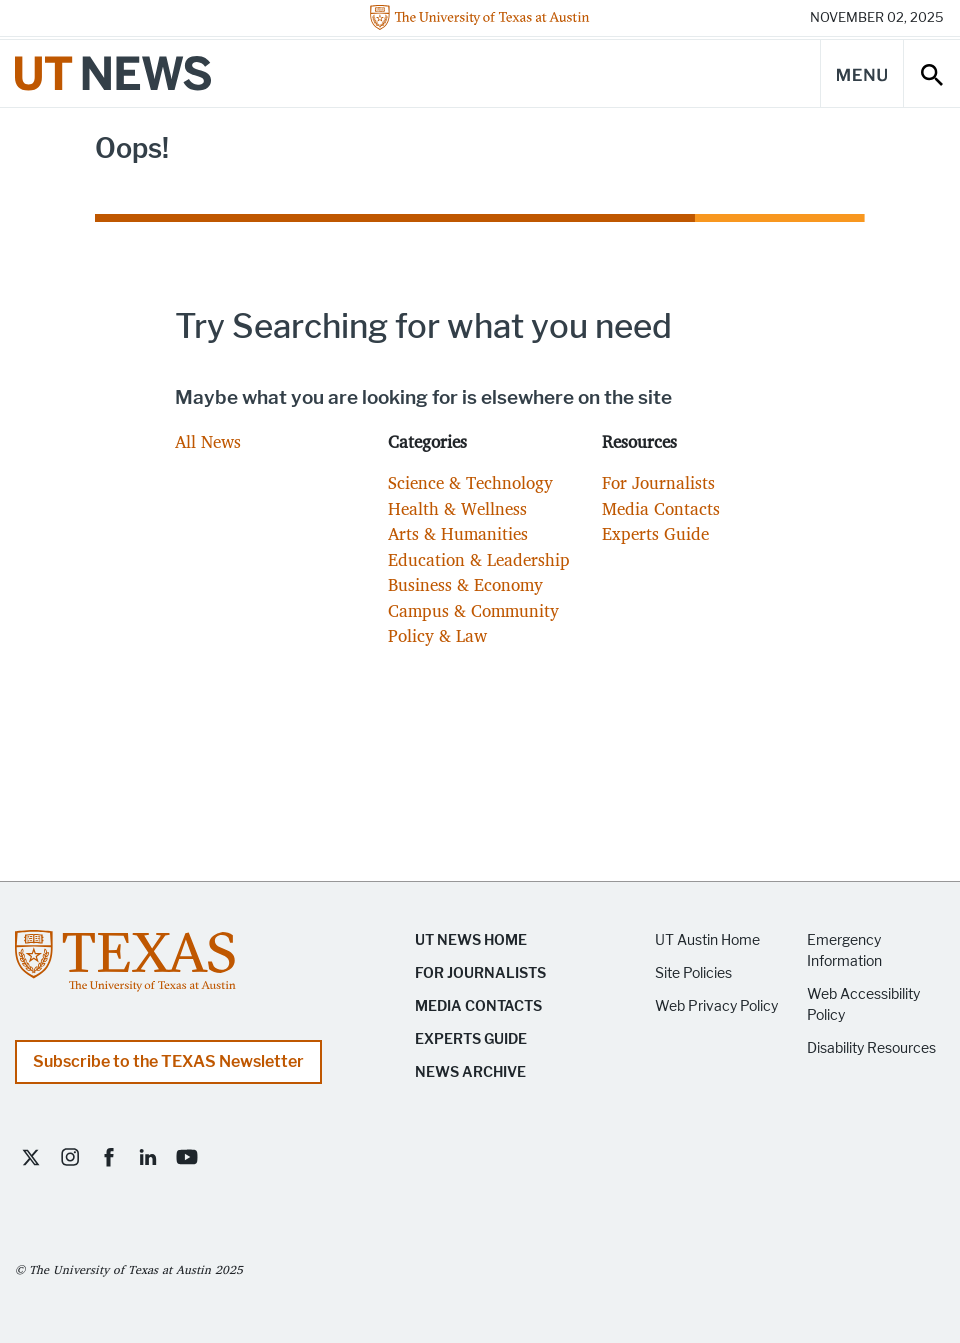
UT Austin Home (707, 940)
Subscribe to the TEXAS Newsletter (168, 1061)
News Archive (470, 1072)
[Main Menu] (862, 73)
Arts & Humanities (458, 533)
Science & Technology (470, 482)
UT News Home (471, 940)
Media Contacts (661, 508)
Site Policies (693, 973)
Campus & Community (473, 610)
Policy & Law (437, 635)
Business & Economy (465, 584)
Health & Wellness (457, 508)
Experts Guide (655, 533)
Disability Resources (871, 1048)
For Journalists (658, 482)
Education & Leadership (479, 559)
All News (208, 441)
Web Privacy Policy (716, 1006)
